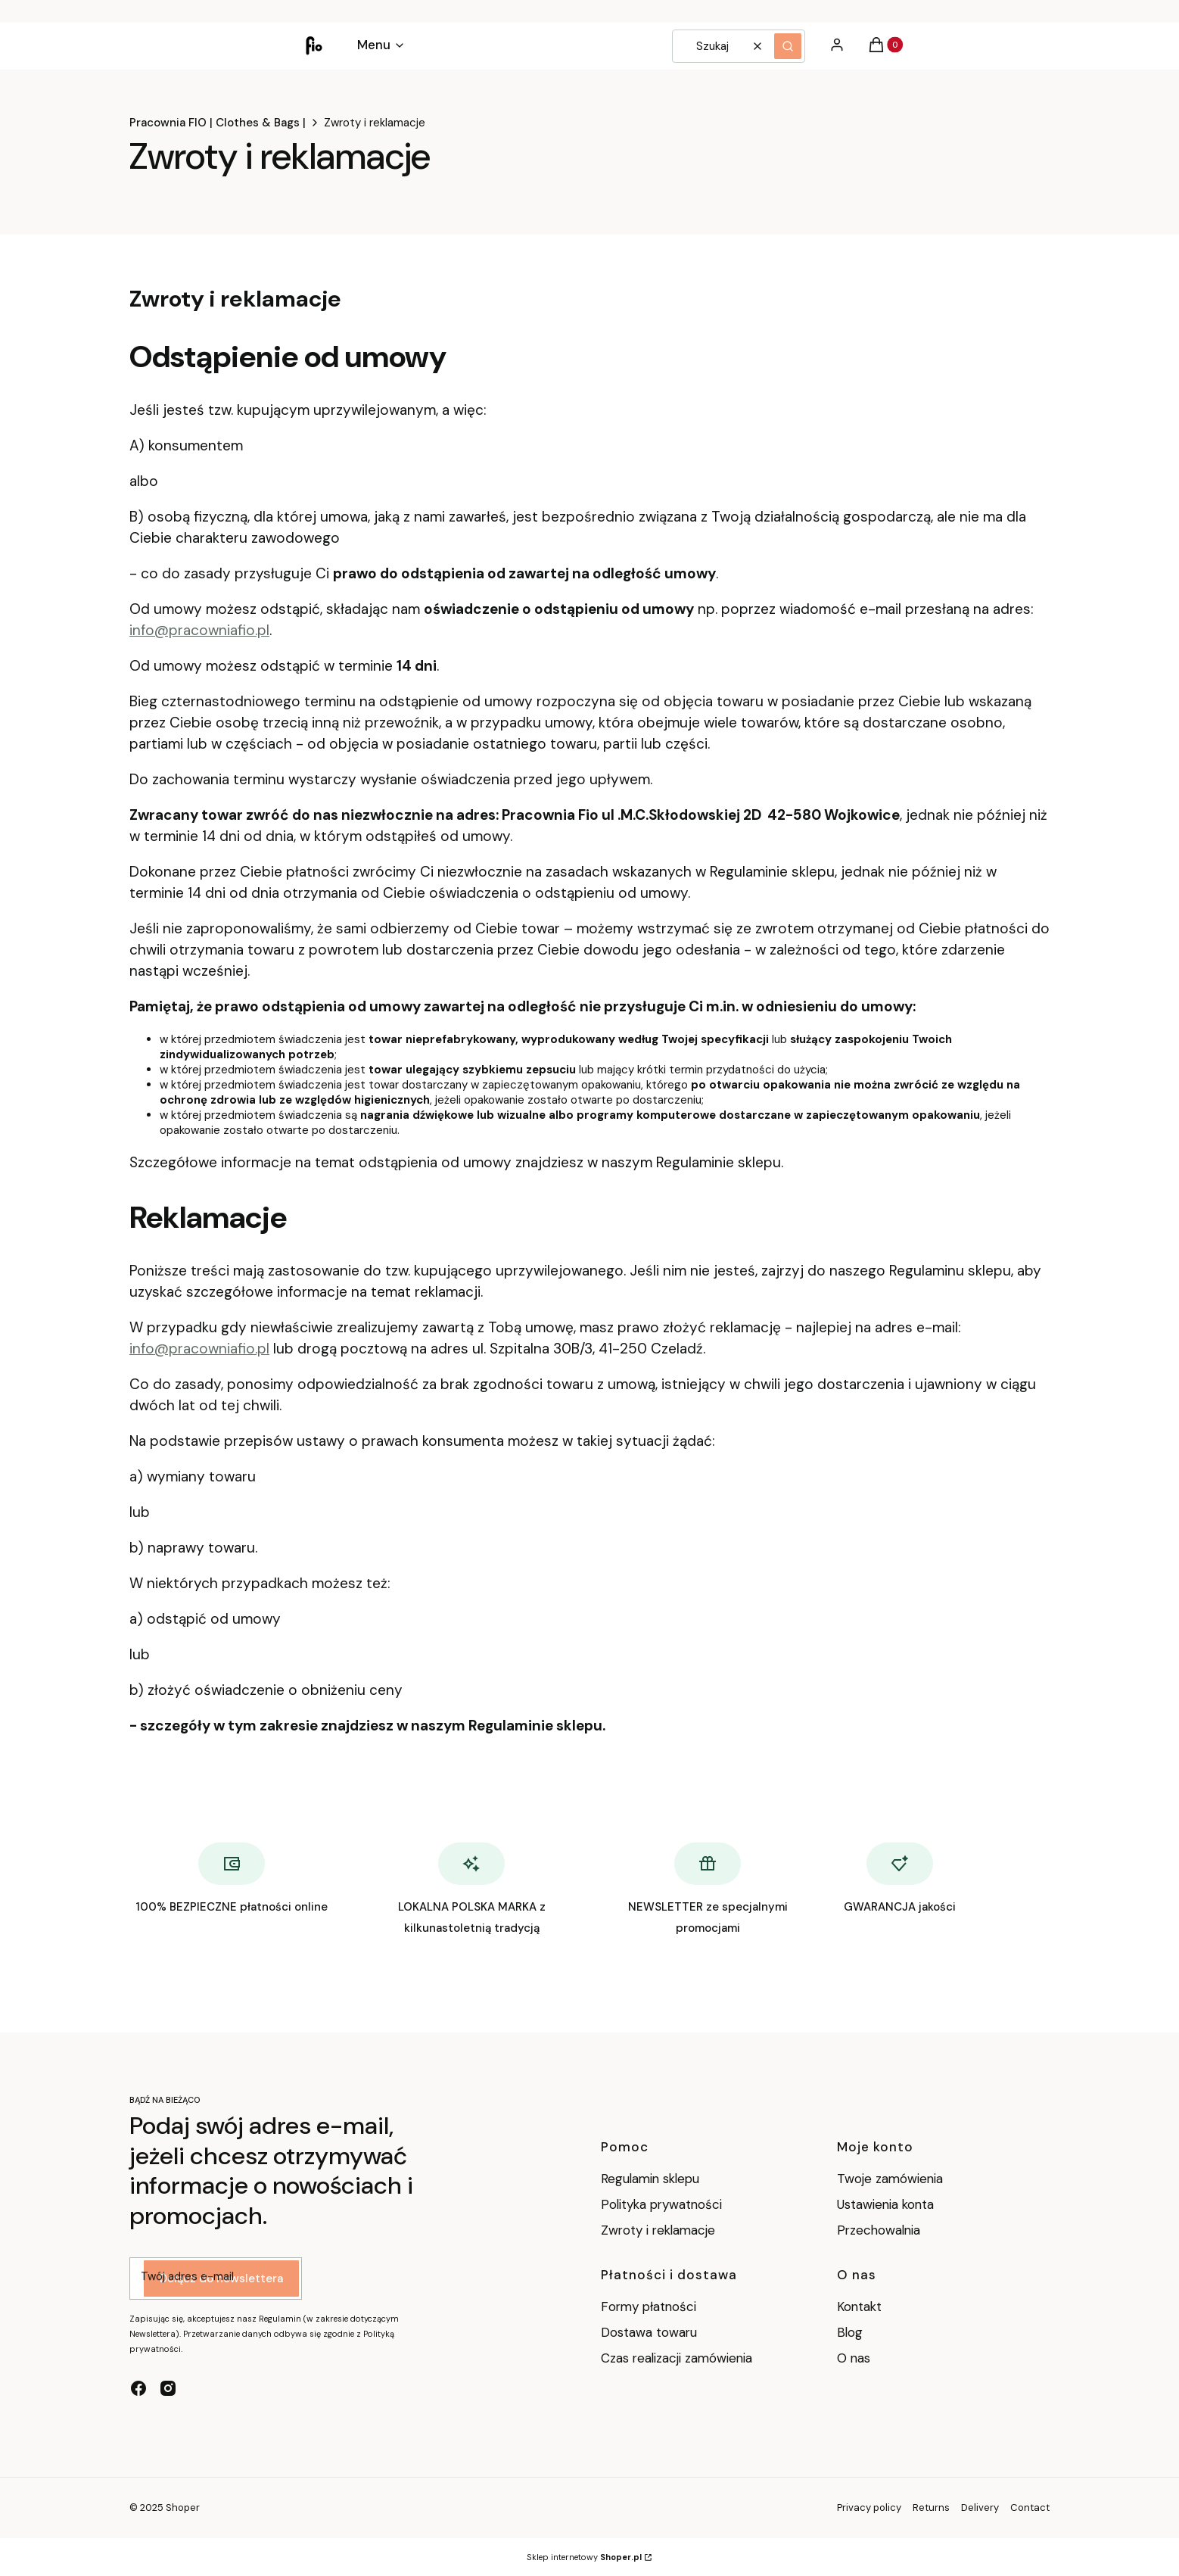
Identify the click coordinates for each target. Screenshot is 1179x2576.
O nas (853, 2358)
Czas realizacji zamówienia (676, 2358)
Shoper (183, 2507)
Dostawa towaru (649, 2332)
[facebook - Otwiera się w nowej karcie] (138, 2388)
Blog (850, 2332)
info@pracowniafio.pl (199, 630)
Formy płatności (648, 2306)
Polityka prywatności (661, 2204)
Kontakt (859, 2306)
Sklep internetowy (584, 2557)
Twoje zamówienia (890, 2178)
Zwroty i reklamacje (658, 2230)
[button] (787, 46)
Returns (931, 2507)
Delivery (980, 2507)
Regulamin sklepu (650, 2178)
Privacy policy (869, 2507)
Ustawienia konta (885, 2204)
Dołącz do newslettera (221, 2278)
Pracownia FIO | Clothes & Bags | (217, 122)
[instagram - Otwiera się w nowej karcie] (168, 2388)
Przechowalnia (878, 2230)
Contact (1030, 2507)
